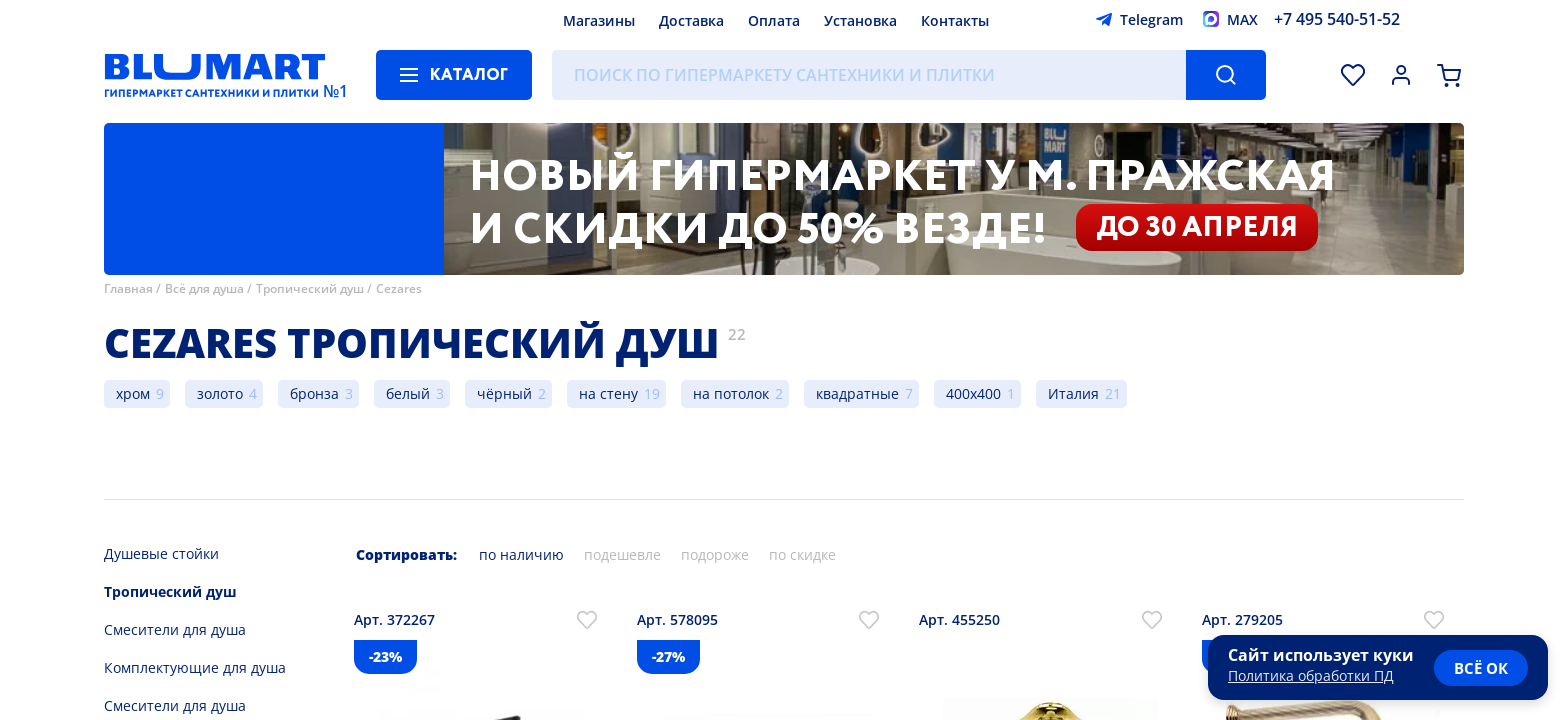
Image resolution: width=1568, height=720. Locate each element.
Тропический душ (310, 288)
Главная (128, 288)
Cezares (399, 288)
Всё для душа (204, 288)
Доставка (691, 20)
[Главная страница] (215, 75)
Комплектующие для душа (195, 667)
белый (408, 393)
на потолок (731, 393)
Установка (860, 20)
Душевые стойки (161, 553)
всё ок (1481, 668)
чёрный (504, 393)
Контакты (955, 20)
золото (220, 393)
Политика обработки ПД (1311, 675)
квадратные (857, 393)
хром (133, 393)
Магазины (599, 20)
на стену (608, 393)
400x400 (973, 393)
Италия (1073, 393)
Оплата (774, 20)
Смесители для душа (175, 629)
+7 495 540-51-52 (1337, 19)
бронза (314, 393)
